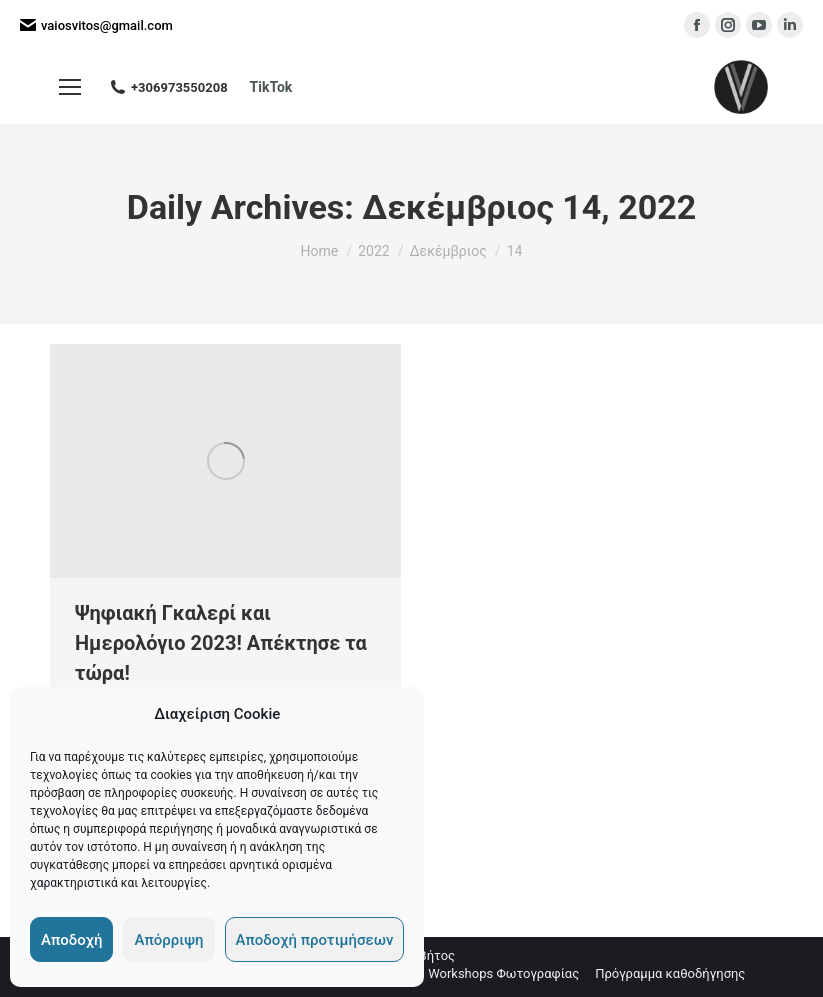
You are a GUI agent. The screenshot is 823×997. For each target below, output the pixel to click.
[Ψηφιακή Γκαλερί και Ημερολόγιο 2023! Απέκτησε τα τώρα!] (225, 461)
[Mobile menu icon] (70, 87)
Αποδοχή (71, 940)
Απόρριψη (168, 940)
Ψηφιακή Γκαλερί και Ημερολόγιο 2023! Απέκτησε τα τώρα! (221, 643)
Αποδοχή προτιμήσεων (315, 940)
